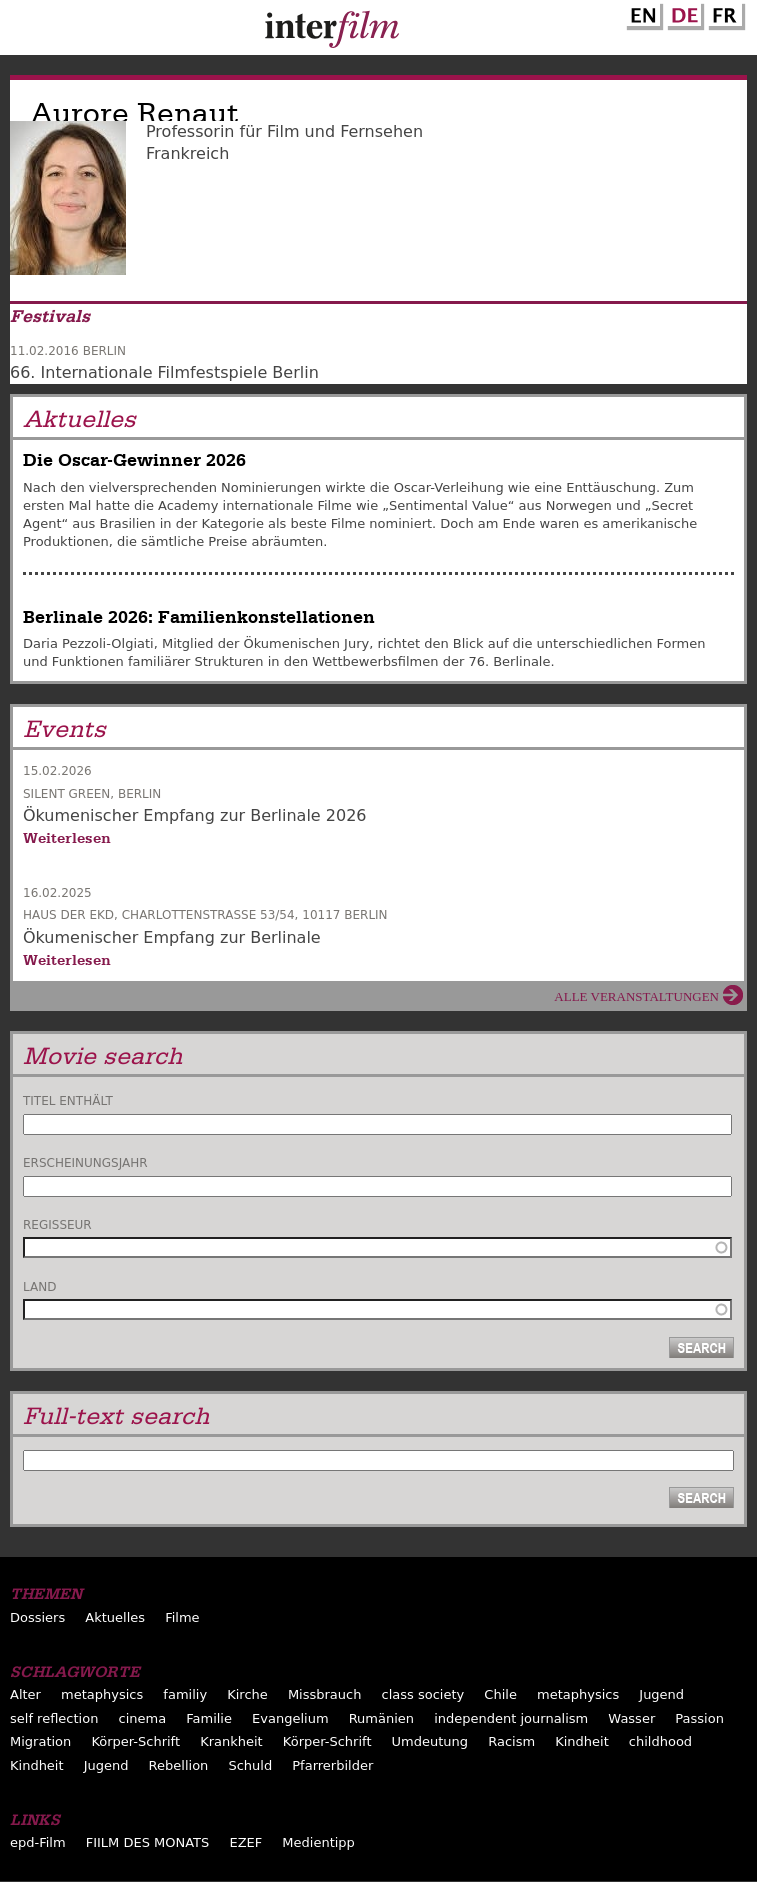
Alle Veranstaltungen (636, 996)
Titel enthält (68, 1101)
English (642, 13)
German (683, 13)
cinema (142, 1718)
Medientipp (318, 1842)
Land (39, 1287)
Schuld (250, 1765)
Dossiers (37, 1617)
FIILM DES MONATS (148, 1842)
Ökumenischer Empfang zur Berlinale (172, 937)
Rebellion (179, 1765)
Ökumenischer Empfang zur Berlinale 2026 (195, 815)
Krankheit (231, 1741)
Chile (500, 1694)
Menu (25, 32)
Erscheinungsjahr (85, 1163)
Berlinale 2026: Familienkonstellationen (199, 617)
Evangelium (290, 1718)
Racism (511, 1741)
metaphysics (102, 1694)
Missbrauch (325, 1694)
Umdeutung (430, 1741)
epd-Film (38, 1842)
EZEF (245, 1842)
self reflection (54, 1718)
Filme (182, 1617)
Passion (699, 1718)
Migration (40, 1741)
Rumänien (381, 1718)
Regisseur (57, 1225)
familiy (185, 1694)
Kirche (247, 1694)
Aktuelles (115, 1617)
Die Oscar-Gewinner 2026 (134, 460)
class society (423, 1694)
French (724, 13)
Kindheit (582, 1741)
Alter (25, 1694)
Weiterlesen (67, 838)
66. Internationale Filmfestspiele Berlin (164, 372)
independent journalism (511, 1718)
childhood (660, 1741)
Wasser (631, 1718)
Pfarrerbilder (332, 1765)
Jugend (661, 1694)
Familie (209, 1718)
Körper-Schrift (135, 1741)
